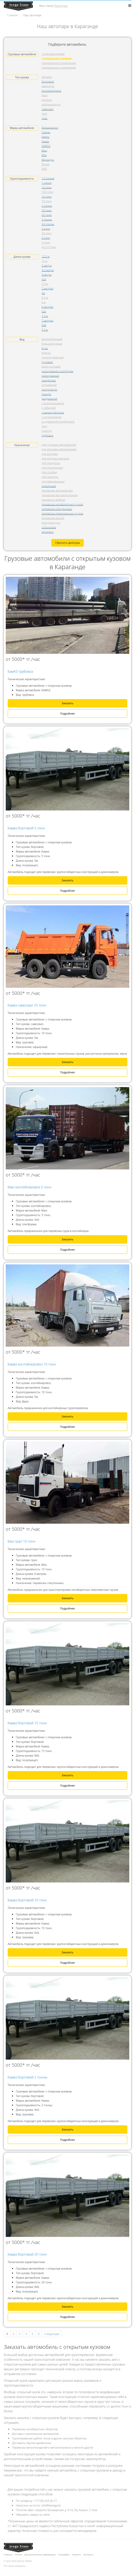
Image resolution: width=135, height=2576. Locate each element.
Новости (76, 2554)
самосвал (48, 109)
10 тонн (47, 187)
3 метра (47, 265)
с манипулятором (53, 412)
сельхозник (49, 527)
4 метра (47, 274)
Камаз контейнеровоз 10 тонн (32, 1364)
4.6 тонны (48, 224)
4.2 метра (48, 270)
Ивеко (46, 137)
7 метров (47, 320)
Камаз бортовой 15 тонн (27, 1723)
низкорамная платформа (57, 371)
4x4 (44, 279)
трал (44, 118)
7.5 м (45, 316)
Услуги (18, 2554)
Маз (44, 155)
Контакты (88, 2554)
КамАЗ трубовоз (20, 671)
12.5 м (46, 256)
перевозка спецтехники (57, 509)
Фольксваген (50, 127)
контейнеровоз (51, 90)
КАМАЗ (46, 146)
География (63, 2554)
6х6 (44, 311)
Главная (8, 2554)
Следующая (51, 2334)
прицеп (46, 394)
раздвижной (49, 398)
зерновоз (48, 532)
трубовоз (47, 435)
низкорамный (50, 376)
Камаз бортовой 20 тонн (27, 2254)
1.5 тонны (48, 178)
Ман (44, 150)
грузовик (47, 362)
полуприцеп (49, 389)
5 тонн (46, 228)
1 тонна (47, 183)
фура (45, 348)
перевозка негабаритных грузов (62, 504)
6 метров (47, 307)
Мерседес (48, 159)
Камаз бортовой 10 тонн (27, 1900)
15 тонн (47, 196)
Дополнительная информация (40, 2554)
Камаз (45, 141)
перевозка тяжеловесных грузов (62, 513)
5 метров (47, 288)
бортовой (48, 81)
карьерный (49, 486)
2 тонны (47, 205)
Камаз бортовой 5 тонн (26, 828)
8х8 (44, 325)
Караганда (61, 5)
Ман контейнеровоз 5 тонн (29, 1187)
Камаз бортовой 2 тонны (27, 2077)
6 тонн (46, 238)
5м (43, 293)
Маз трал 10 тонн (21, 1541)
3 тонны (47, 219)
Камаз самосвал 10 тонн (27, 1005)
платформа (49, 380)
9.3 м (45, 329)
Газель (46, 132)
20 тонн (47, 210)
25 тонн (47, 215)
